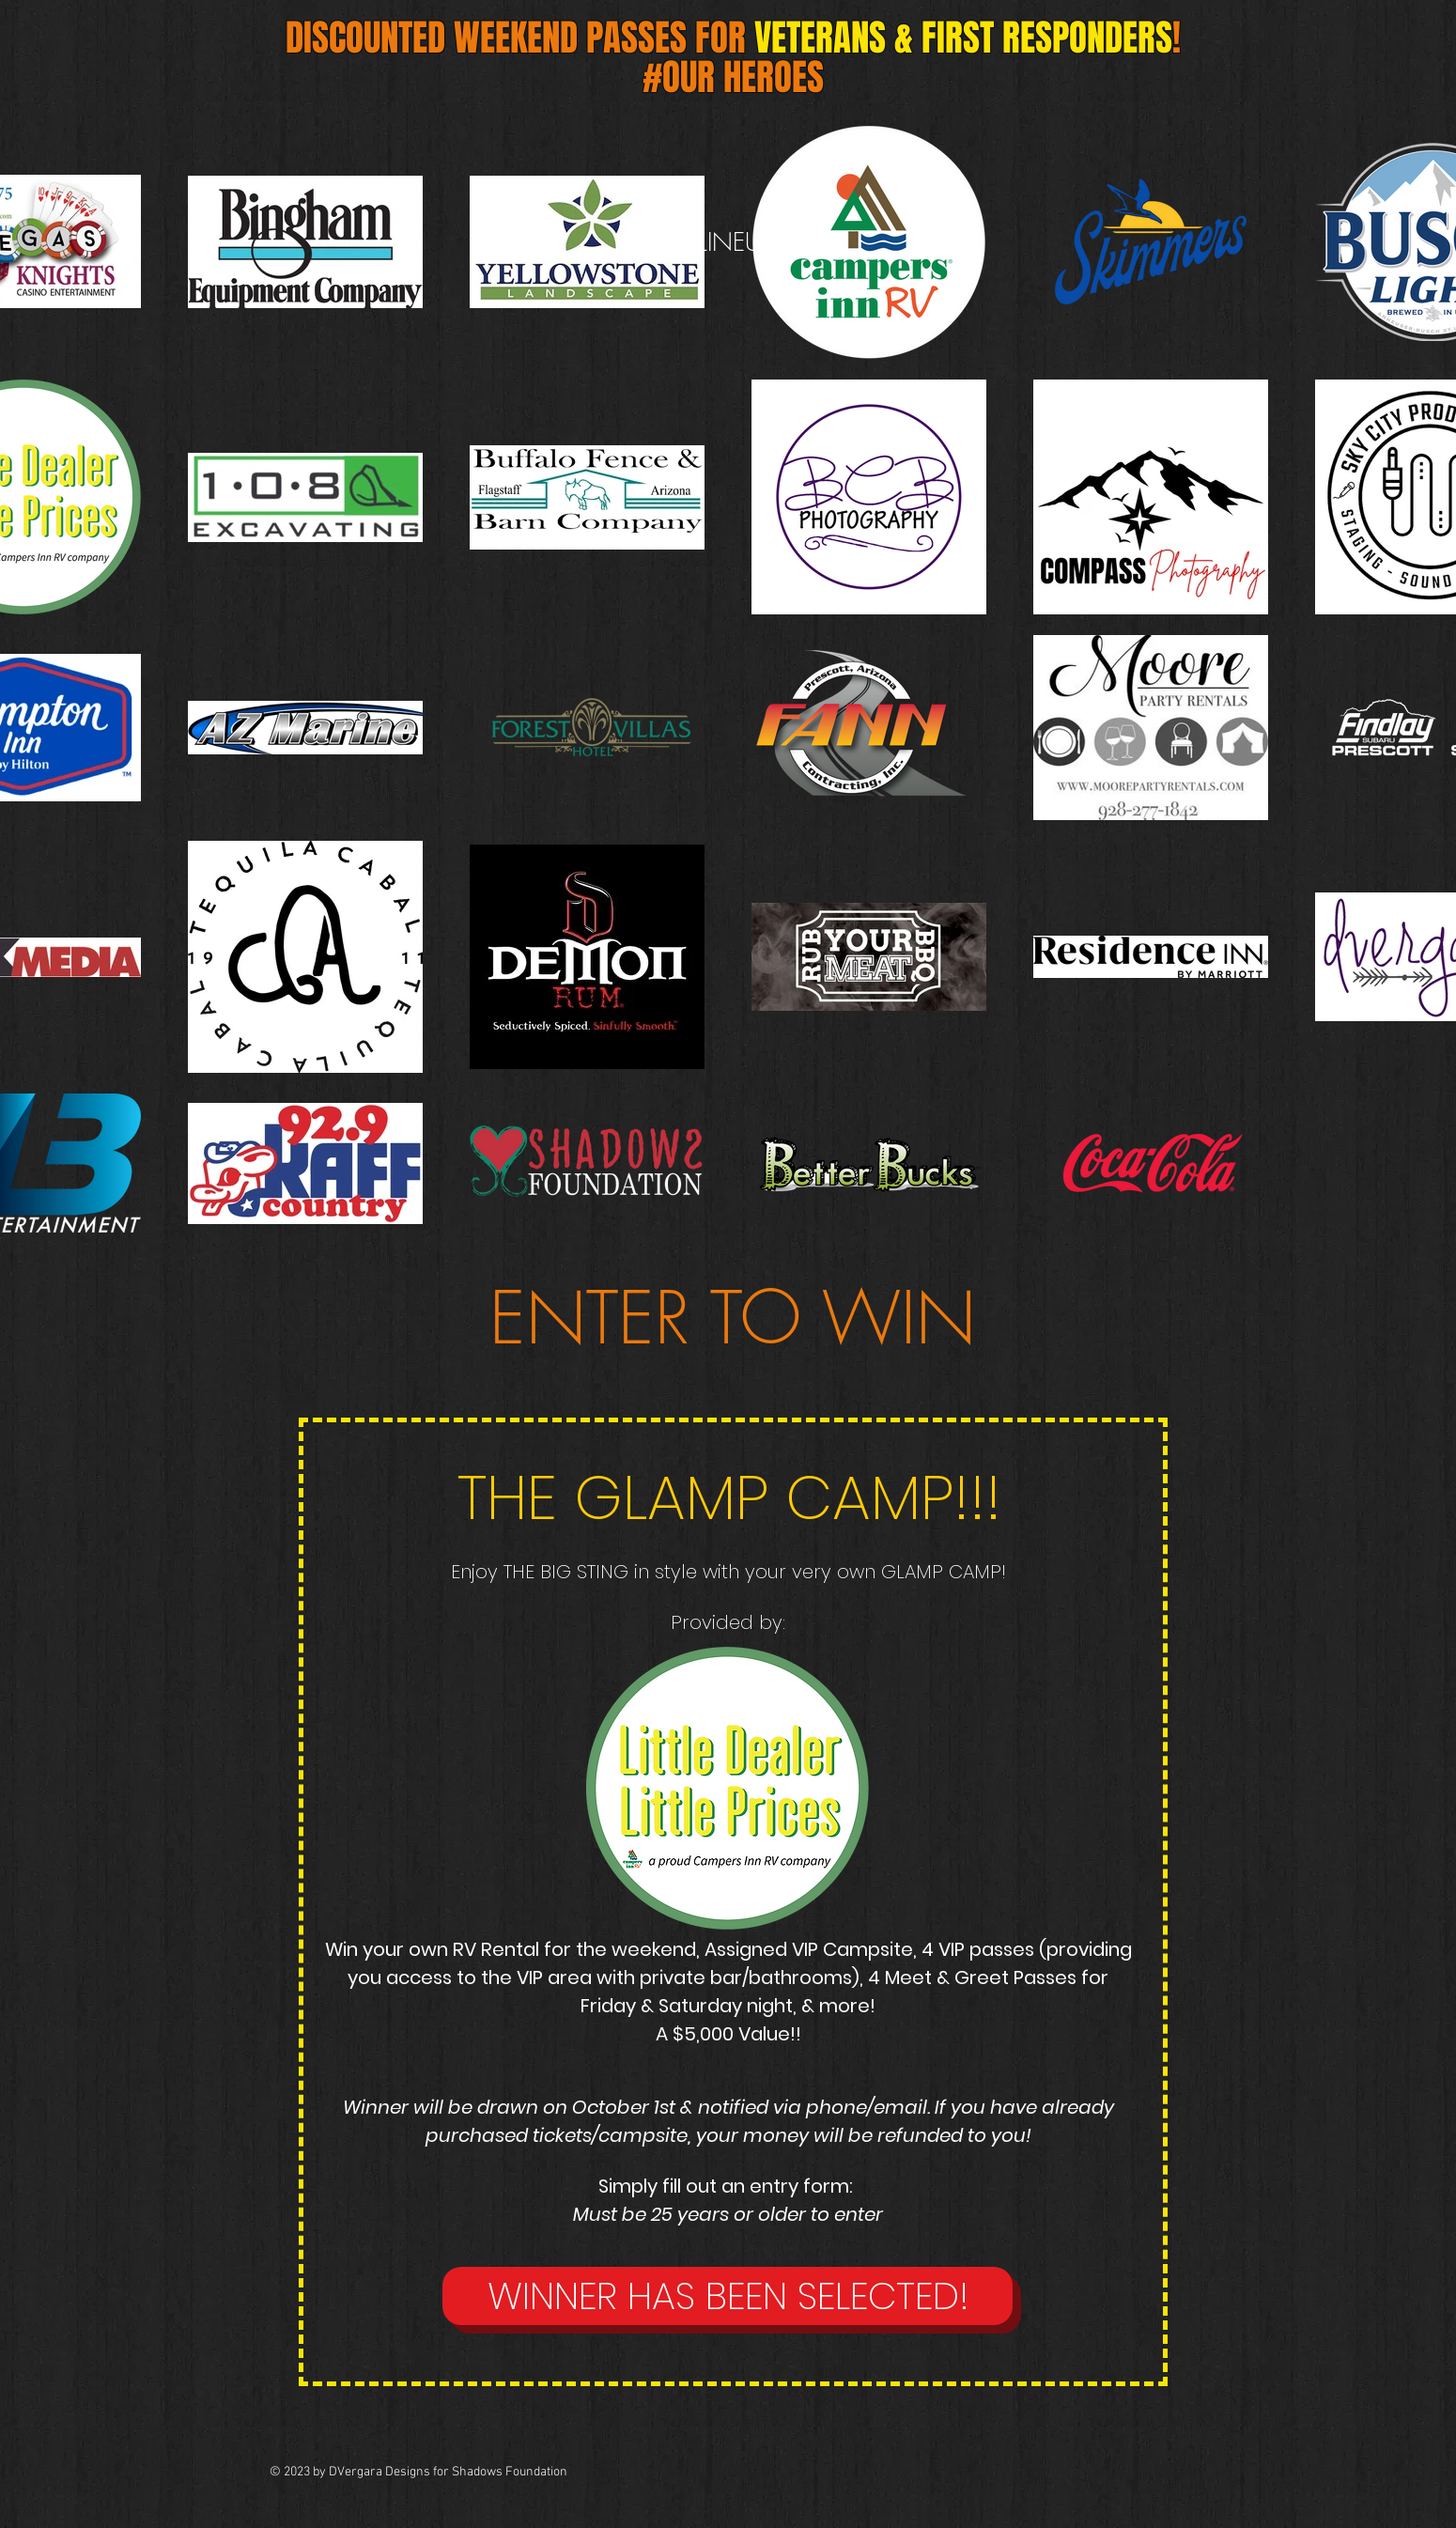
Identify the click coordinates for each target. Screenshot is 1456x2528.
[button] (727, 2296)
